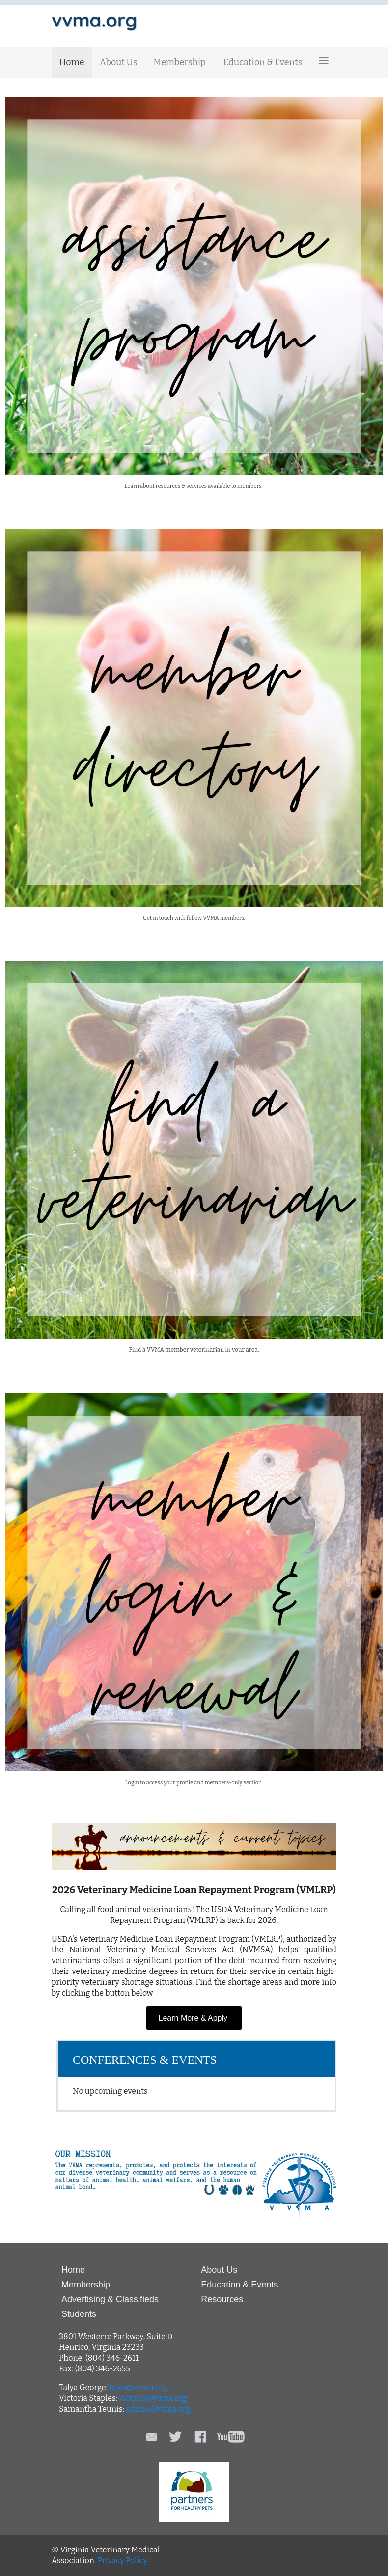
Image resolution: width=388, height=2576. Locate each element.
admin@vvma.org (158, 2409)
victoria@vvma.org (153, 2398)
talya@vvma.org (138, 2387)
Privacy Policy (122, 2560)
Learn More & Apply (194, 2018)
